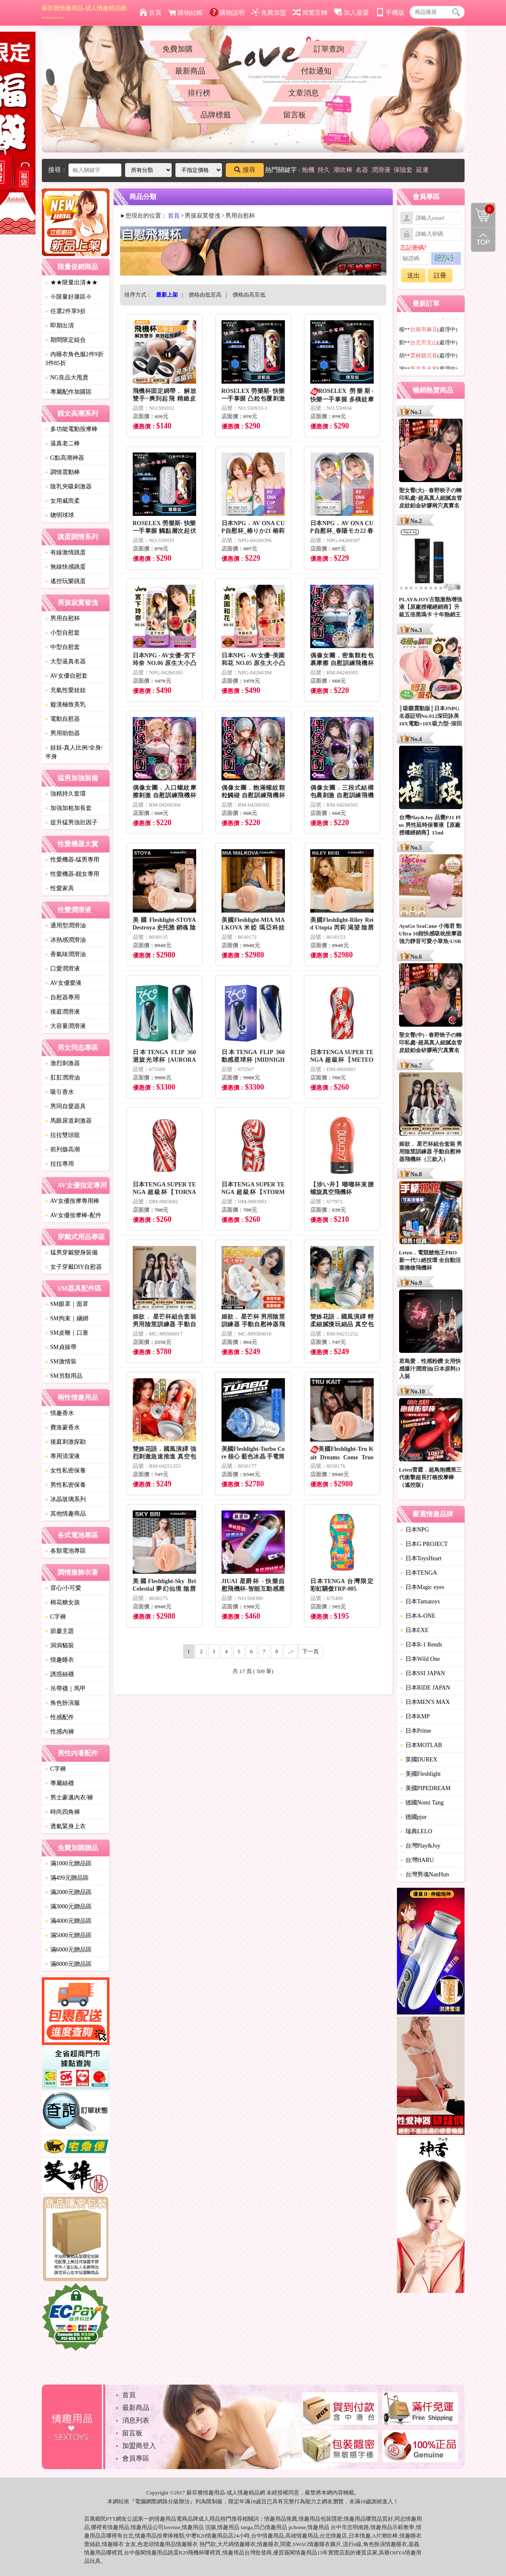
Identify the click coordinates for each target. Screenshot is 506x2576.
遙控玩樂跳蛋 (65, 581)
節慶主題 (59, 1631)
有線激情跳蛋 (65, 552)
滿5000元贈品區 (68, 1935)
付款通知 (316, 71)
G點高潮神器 (64, 458)
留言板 (294, 115)
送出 (413, 275)
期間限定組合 (65, 340)
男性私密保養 (65, 1485)
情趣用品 (275, 2519)
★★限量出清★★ (71, 282)
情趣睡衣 (59, 1660)
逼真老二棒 (62, 443)
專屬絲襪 (59, 1783)
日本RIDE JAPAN (425, 1688)
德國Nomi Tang (422, 1802)
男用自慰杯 (62, 618)
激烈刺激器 (62, 1063)
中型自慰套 (62, 647)
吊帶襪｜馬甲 (65, 1688)
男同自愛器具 (65, 1106)
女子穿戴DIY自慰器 (73, 1267)
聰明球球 (59, 515)
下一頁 (310, 1651)
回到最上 (483, 239)
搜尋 (244, 169)
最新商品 (190, 71)
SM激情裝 (61, 1361)
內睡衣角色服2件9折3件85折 (74, 358)
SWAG (301, 2544)
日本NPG (414, 1530)
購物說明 (227, 12)
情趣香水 (59, 1413)
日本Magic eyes (422, 1587)
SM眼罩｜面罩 (66, 1304)
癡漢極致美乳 (65, 704)
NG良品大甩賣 (66, 377)
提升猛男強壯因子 (71, 822)
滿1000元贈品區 (68, 1863)
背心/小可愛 (63, 1588)
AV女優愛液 (63, 983)
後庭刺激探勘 (65, 1442)
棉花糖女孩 (62, 1602)
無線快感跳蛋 (65, 567)
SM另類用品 (63, 1376)
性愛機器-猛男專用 (72, 859)
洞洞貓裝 (59, 1645)
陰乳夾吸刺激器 (68, 486)
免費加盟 (268, 12)
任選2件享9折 (65, 311)
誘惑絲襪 (59, 1674)
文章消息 (303, 93)
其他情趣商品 (65, 1513)
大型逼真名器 (65, 661)
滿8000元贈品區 (68, 1964)
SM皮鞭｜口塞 (66, 1333)
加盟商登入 (139, 2445)
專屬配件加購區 (68, 392)
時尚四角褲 (62, 1812)
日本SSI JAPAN (422, 1673)
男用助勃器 (62, 733)
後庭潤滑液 (62, 1012)
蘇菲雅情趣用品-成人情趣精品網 (84, 12)
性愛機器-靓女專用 (72, 874)
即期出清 (59, 325)
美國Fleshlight (420, 1774)
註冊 (440, 275)
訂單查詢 (329, 49)
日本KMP (415, 1716)
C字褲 (55, 1617)
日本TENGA (418, 1573)
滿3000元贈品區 (68, 1906)
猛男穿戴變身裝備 (71, 1252)
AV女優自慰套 (66, 676)
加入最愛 (351, 12)
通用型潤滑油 (65, 925)
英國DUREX (419, 1759)
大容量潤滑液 (65, 1026)
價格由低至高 (205, 295)
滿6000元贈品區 (68, 1949)
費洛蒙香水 (62, 1427)
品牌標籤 (215, 115)
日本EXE (414, 1630)
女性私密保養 (65, 1470)
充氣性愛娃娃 (65, 690)
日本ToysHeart (421, 1558)
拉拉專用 (59, 1164)
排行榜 (199, 93)
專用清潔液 (62, 1456)
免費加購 (177, 49)
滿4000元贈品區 (68, 1921)
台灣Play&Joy (420, 1846)
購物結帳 (185, 12)
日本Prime (415, 1731)
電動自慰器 (62, 719)
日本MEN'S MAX (425, 1702)
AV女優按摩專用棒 (72, 1201)
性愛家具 (59, 888)
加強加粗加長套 (68, 808)
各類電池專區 (65, 1551)
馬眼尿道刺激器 (68, 1121)
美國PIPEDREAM (425, 1788)
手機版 (390, 12)
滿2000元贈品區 (68, 1892)
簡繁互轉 (310, 12)
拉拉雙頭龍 (62, 1135)
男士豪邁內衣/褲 (69, 1797)
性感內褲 (59, 1731)
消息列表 (135, 2420)
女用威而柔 (62, 501)
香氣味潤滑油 (65, 954)
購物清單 (482, 209)
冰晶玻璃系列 (65, 1499)
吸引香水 (59, 1092)
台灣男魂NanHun (424, 1874)
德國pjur (413, 1817)
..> (291, 1651)
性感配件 (59, 1717)
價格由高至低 (248, 295)
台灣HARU (417, 1860)
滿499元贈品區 (67, 1878)
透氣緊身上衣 (65, 1826)
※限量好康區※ (68, 297)
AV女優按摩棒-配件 (73, 1215)
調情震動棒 (62, 472)
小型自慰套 (62, 633)
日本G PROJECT (424, 1544)
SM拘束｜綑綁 (66, 1318)
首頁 (150, 12)
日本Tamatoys (420, 1601)
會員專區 (135, 2458)
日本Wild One (420, 1659)
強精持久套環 (65, 794)
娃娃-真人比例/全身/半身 (74, 752)
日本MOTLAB (421, 1745)
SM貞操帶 (61, 1347)
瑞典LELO (416, 1831)
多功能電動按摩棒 (71, 429)
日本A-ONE (418, 1616)
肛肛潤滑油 (62, 1077)
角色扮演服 (62, 1703)
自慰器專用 (62, 997)
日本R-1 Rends (421, 1644)
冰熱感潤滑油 (65, 940)
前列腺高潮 (62, 1149)
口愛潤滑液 (62, 968)
